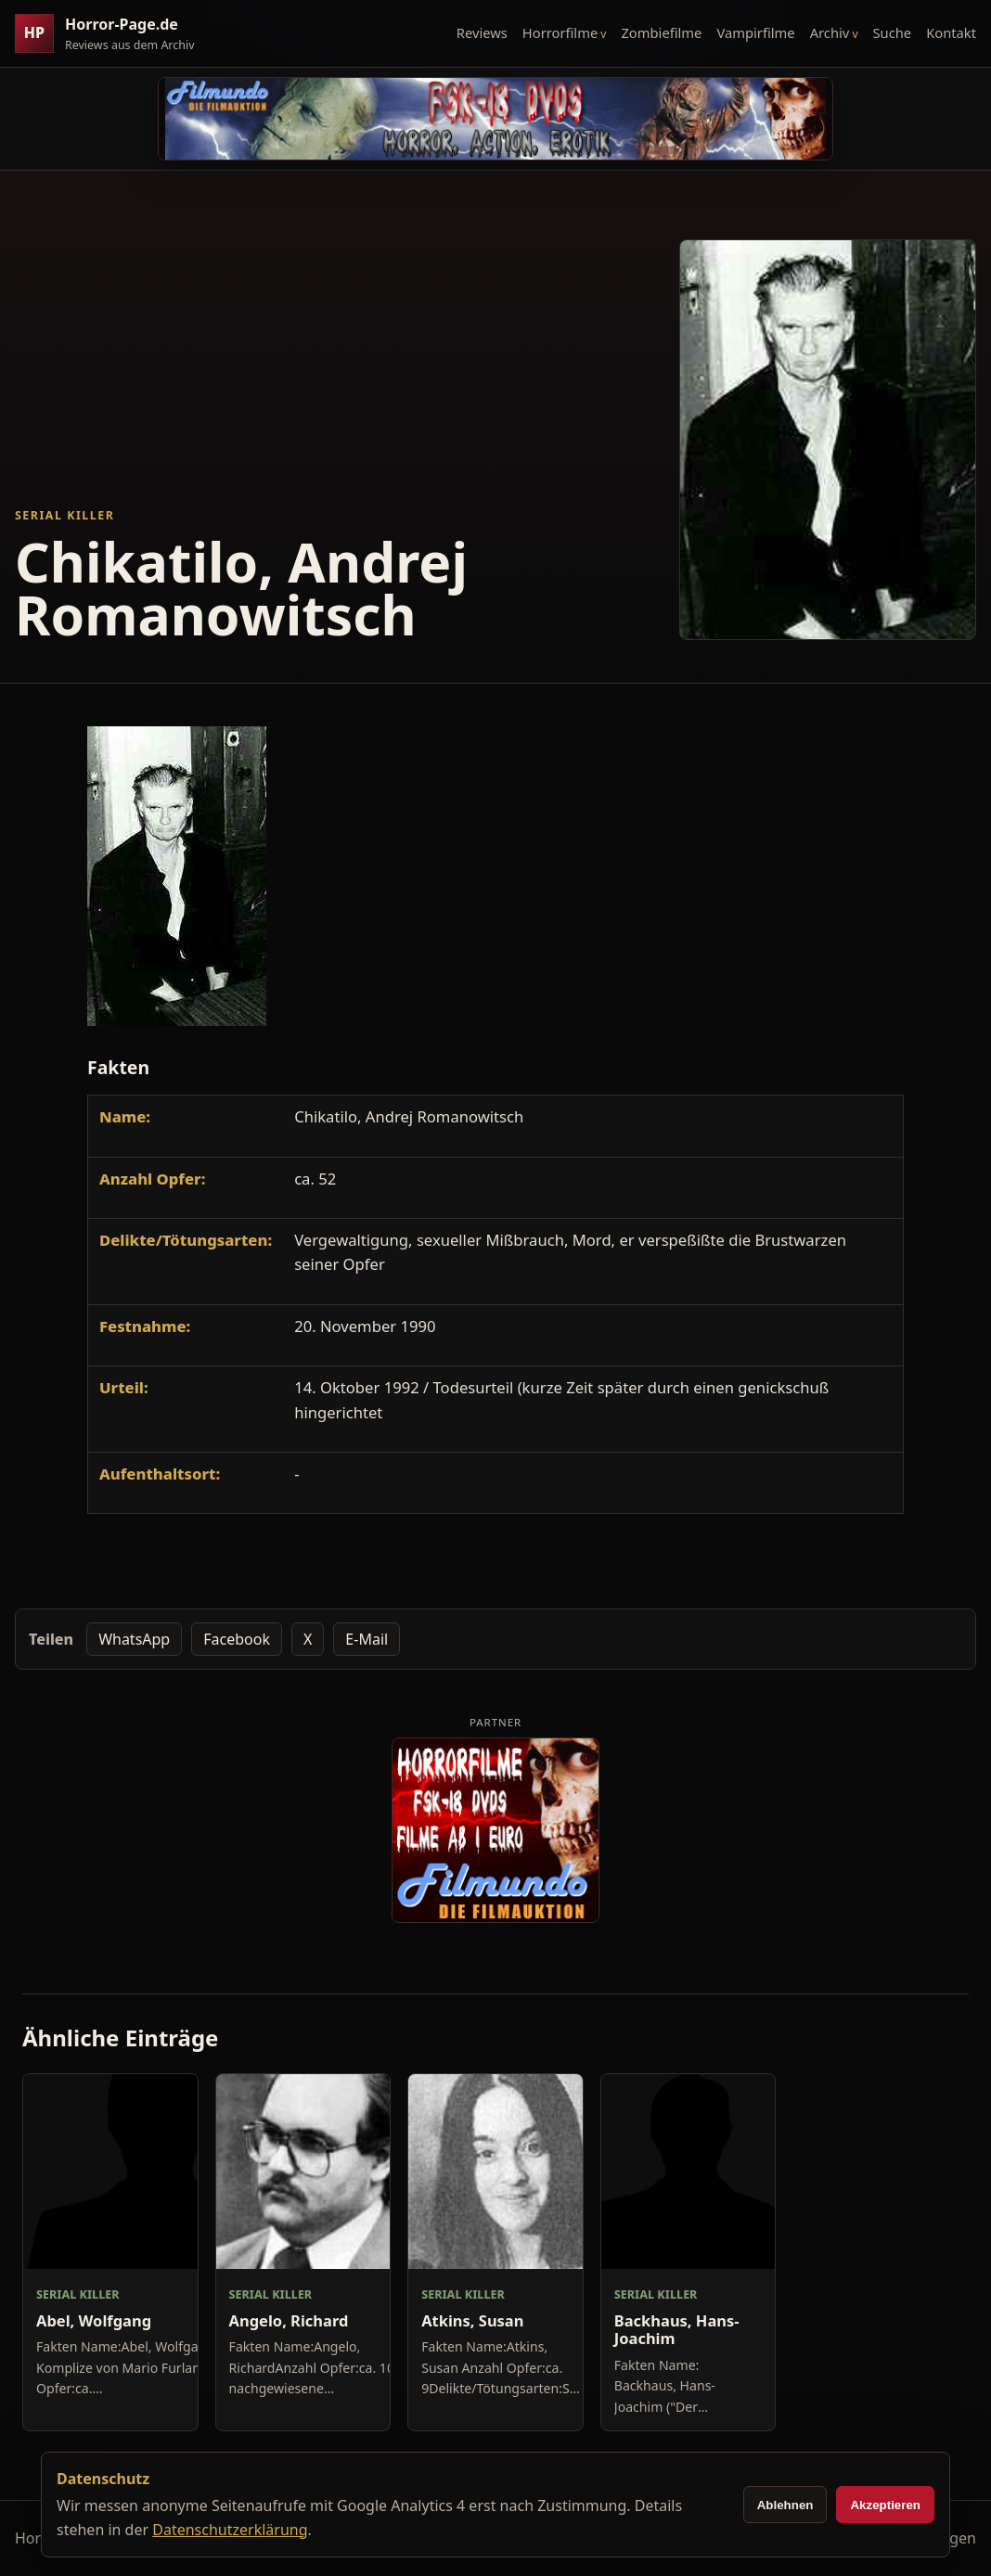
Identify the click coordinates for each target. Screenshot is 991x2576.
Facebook (236, 1639)
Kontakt (951, 32)
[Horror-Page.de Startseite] (112, 34)
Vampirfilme (755, 32)
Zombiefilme (661, 32)
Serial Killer (64, 515)
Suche (892, 32)
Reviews (482, 32)
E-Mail (366, 1639)
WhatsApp (134, 1639)
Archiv (830, 32)
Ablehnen (785, 2505)
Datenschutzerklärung (229, 2529)
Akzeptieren (885, 2505)
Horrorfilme (560, 32)
